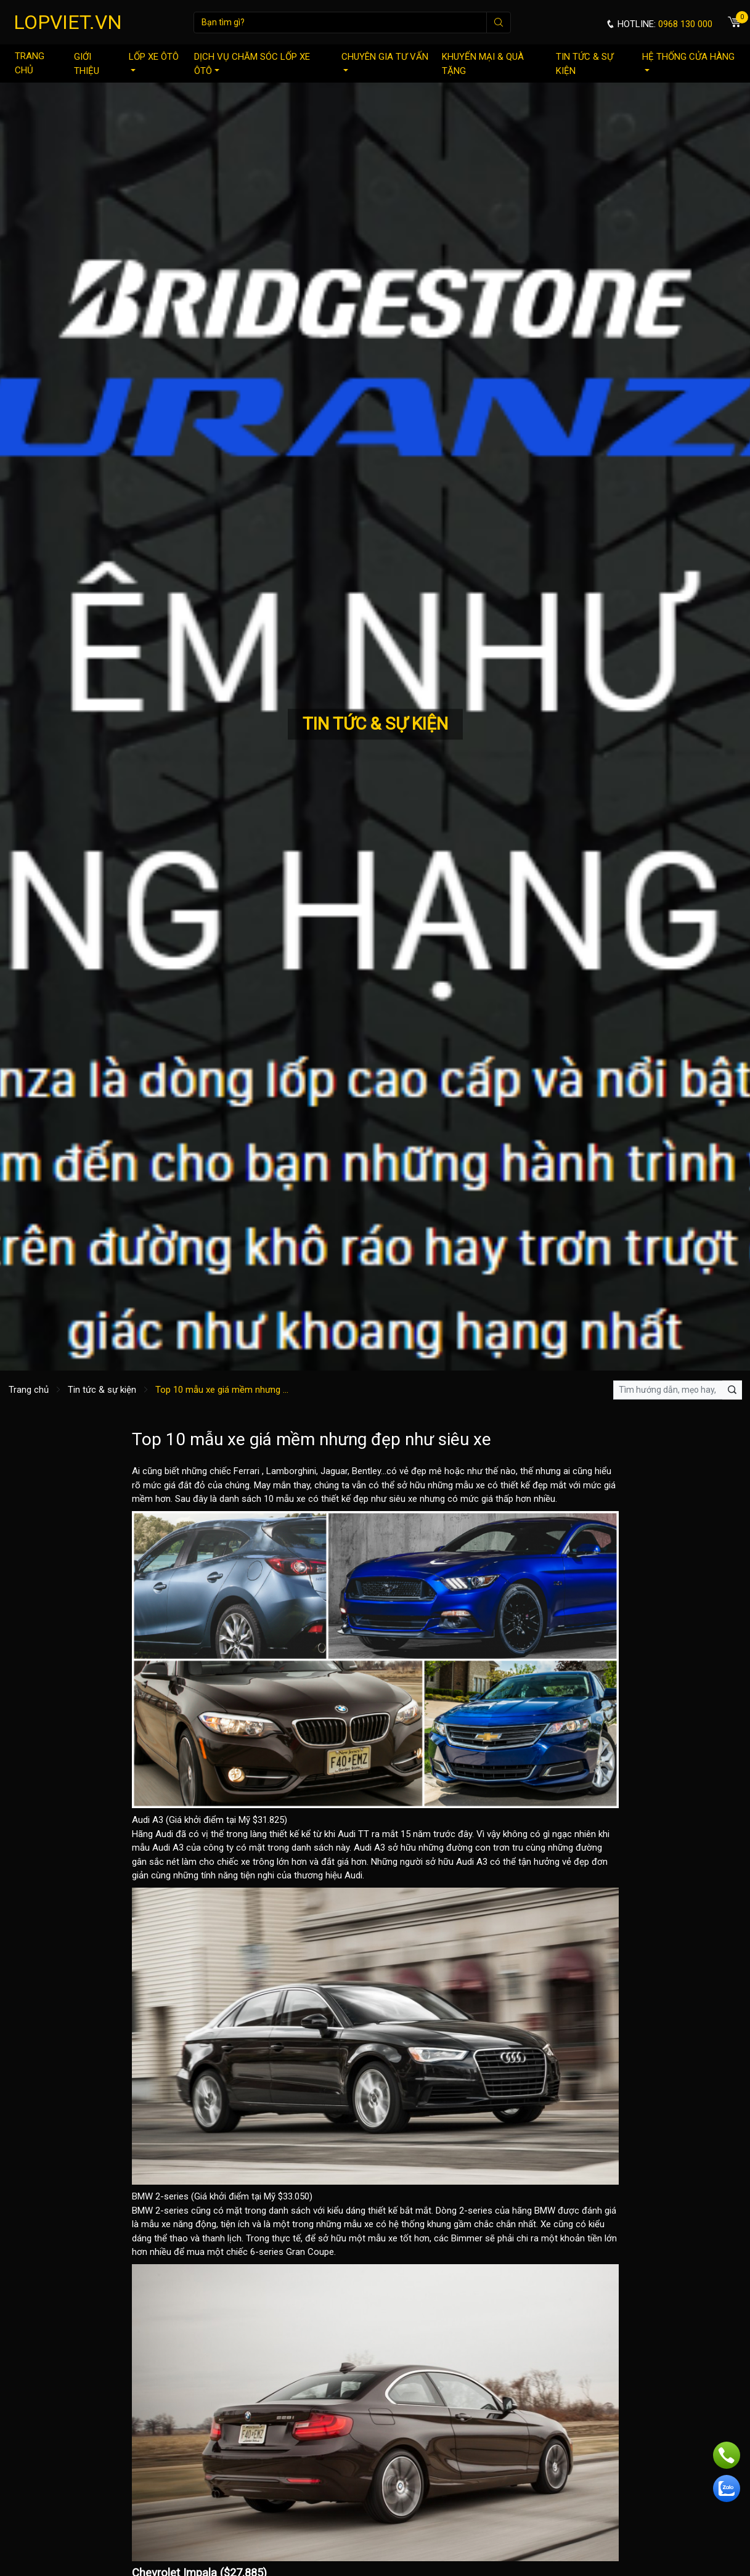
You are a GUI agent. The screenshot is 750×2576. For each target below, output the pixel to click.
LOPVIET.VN (68, 22)
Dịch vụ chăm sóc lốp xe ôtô (252, 63)
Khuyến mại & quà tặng (483, 63)
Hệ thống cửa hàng (688, 61)
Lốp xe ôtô (154, 61)
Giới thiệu (86, 63)
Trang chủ (29, 63)
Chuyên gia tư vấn (384, 61)
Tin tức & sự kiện (584, 63)
